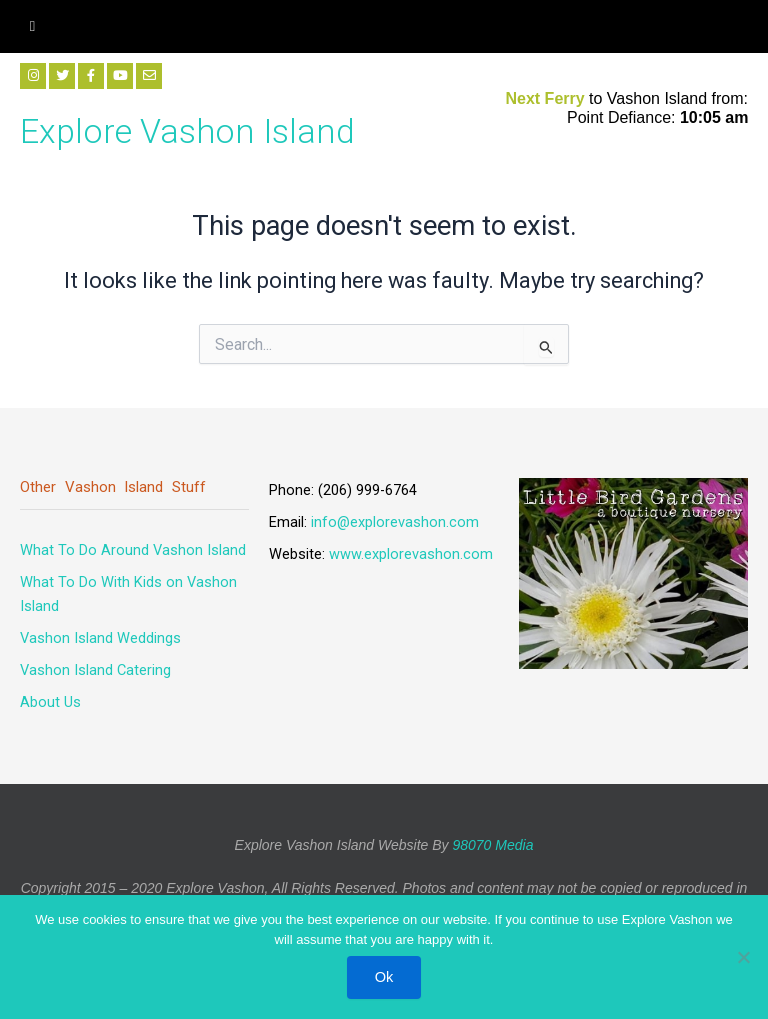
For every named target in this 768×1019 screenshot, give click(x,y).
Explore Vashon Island (187, 131)
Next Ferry (547, 98)
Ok (384, 977)
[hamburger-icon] (32, 26)
